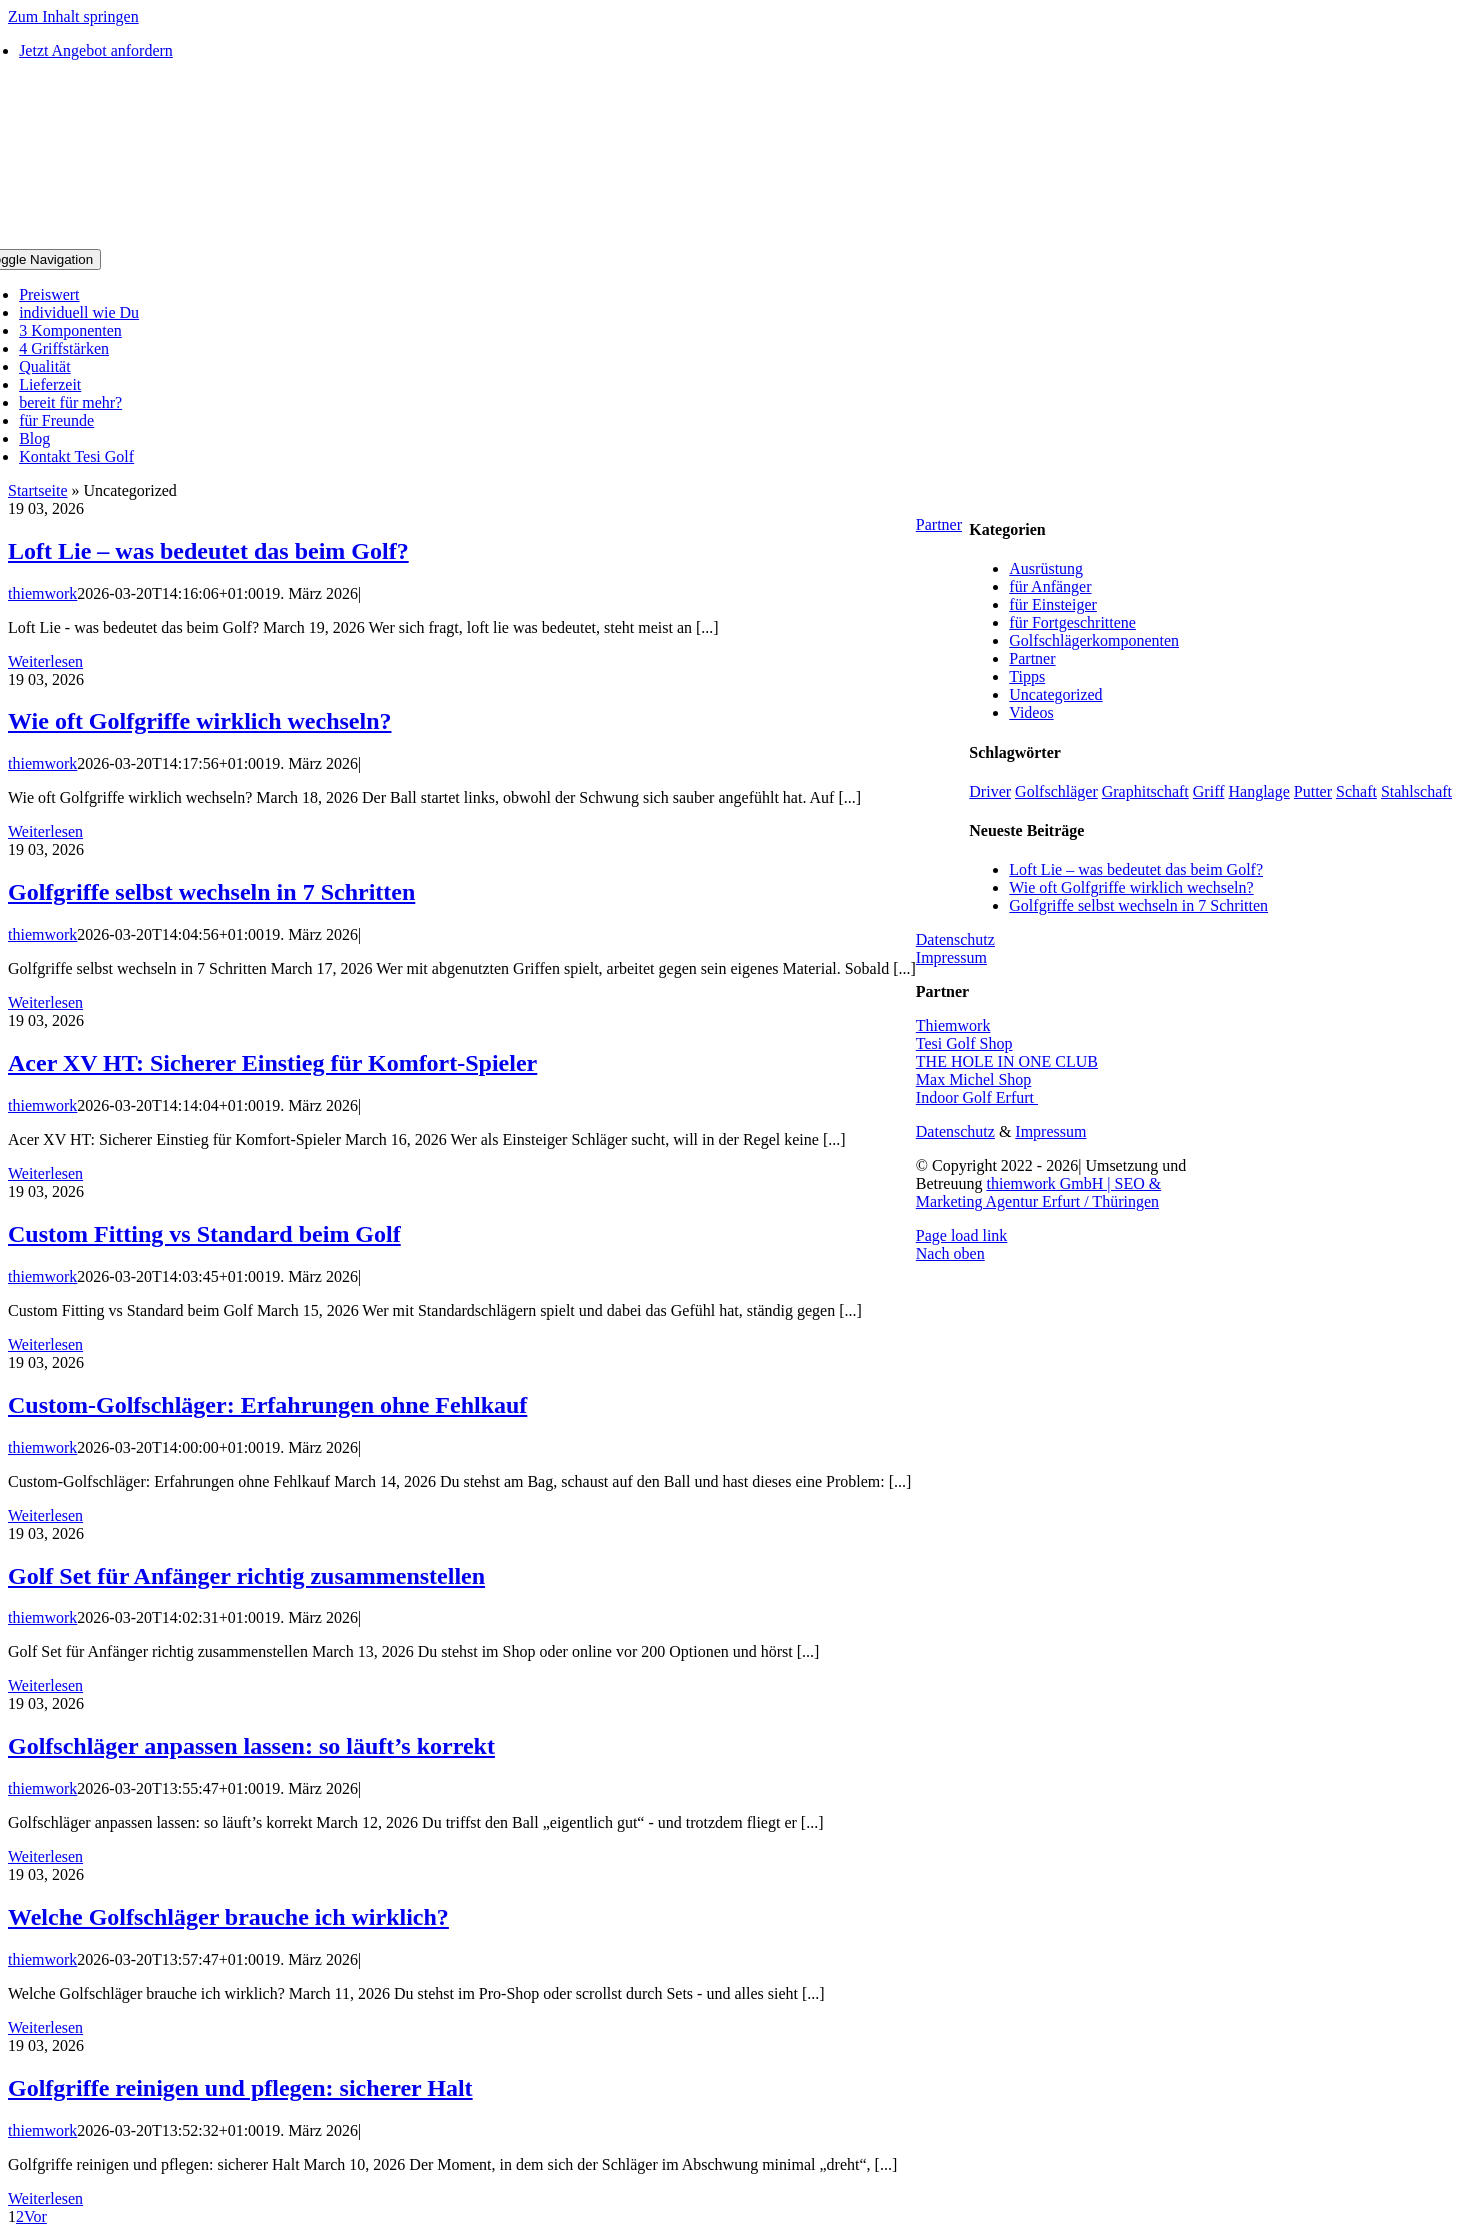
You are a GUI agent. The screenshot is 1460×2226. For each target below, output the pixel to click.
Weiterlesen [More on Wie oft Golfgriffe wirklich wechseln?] (45, 831)
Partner (1032, 658)
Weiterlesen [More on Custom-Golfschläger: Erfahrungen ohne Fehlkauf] (45, 1515)
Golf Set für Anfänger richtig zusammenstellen (246, 1576)
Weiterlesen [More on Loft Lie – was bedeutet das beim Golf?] (45, 661)
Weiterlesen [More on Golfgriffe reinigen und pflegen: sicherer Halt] (45, 2198)
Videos (1031, 712)
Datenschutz (955, 939)
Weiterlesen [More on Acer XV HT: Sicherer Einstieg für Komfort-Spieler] (45, 1173)
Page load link (962, 1235)
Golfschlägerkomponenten (1094, 640)
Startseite (38, 490)
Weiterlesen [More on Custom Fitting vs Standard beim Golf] (45, 1344)
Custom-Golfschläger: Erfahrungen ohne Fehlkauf (267, 1405)
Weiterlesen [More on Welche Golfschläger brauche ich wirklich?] (45, 2027)
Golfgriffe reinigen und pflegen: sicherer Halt (240, 2088)
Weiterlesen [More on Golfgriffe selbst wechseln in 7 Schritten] (45, 1002)
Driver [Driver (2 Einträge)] (990, 791)
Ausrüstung (1046, 568)
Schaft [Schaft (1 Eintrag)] (1356, 791)
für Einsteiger (1053, 604)
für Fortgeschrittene (1072, 622)
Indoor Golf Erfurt (977, 1097)
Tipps (1027, 676)
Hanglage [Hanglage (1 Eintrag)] (1259, 791)
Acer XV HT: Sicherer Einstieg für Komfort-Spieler (272, 1063)
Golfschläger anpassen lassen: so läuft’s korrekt (251, 1746)
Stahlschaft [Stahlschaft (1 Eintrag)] (1416, 791)
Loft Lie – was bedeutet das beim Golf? (208, 551)
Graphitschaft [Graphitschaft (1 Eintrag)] (1145, 791)
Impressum (951, 957)
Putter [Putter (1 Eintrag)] (1313, 791)
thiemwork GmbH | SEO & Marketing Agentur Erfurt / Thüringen (1038, 1192)
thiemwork (42, 593)
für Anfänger (1050, 586)
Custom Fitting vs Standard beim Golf (204, 1234)
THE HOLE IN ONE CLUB (1007, 1061)
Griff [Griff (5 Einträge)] (1209, 791)
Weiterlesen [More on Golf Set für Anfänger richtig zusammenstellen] (45, 1685)
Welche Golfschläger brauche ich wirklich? (228, 1917)
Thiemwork (953, 1025)
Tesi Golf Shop (964, 1043)
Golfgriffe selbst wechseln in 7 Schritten (211, 892)
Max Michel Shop (974, 1079)
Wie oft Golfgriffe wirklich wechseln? (199, 721)
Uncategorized (1055, 694)
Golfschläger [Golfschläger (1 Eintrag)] (1056, 791)
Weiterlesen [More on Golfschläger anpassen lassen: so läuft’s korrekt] (45, 1856)
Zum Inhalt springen (73, 16)
